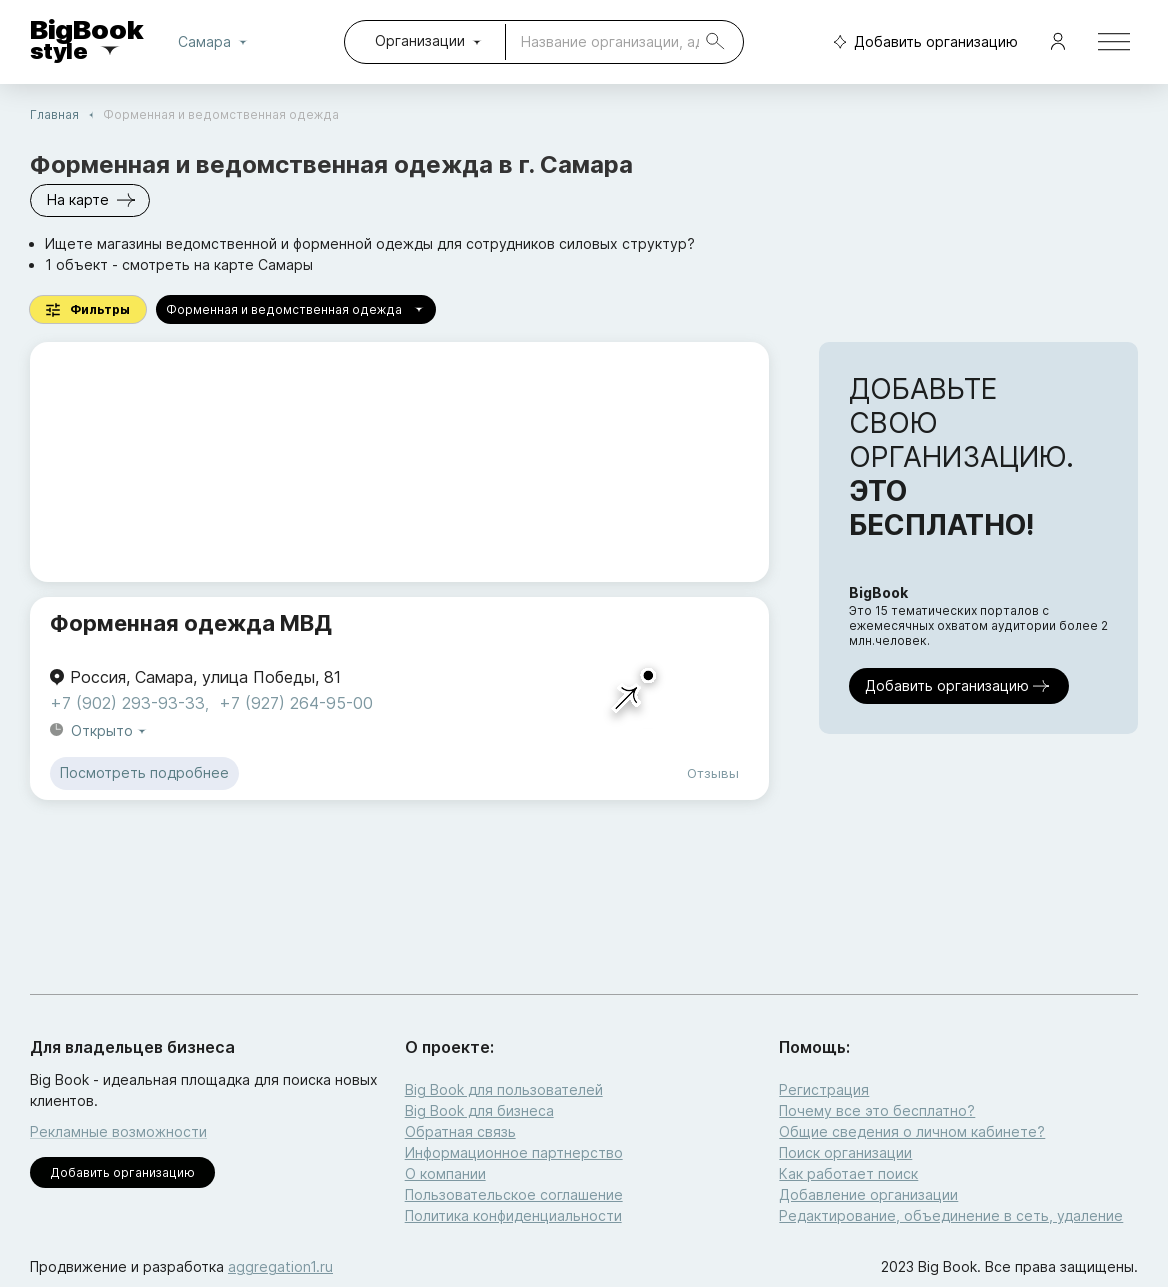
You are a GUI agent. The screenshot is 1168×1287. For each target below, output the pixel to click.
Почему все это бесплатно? (877, 1110)
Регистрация (824, 1089)
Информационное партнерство (514, 1152)
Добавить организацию (921, 42)
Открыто (110, 731)
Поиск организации (845, 1152)
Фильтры (88, 309)
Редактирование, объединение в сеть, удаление (951, 1215)
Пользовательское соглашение (514, 1194)
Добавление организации (868, 1194)
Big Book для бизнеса (479, 1110)
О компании (445, 1173)
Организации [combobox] (420, 40)
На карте (90, 200)
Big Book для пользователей (504, 1089)
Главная (54, 114)
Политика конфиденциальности (513, 1215)
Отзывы (713, 773)
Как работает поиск (848, 1173)
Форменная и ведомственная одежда (296, 309)
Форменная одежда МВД (191, 623)
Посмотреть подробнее (144, 773)
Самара (216, 42)
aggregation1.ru (280, 1266)
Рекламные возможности (118, 1131)
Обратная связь (460, 1131)
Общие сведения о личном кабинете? (912, 1131)
